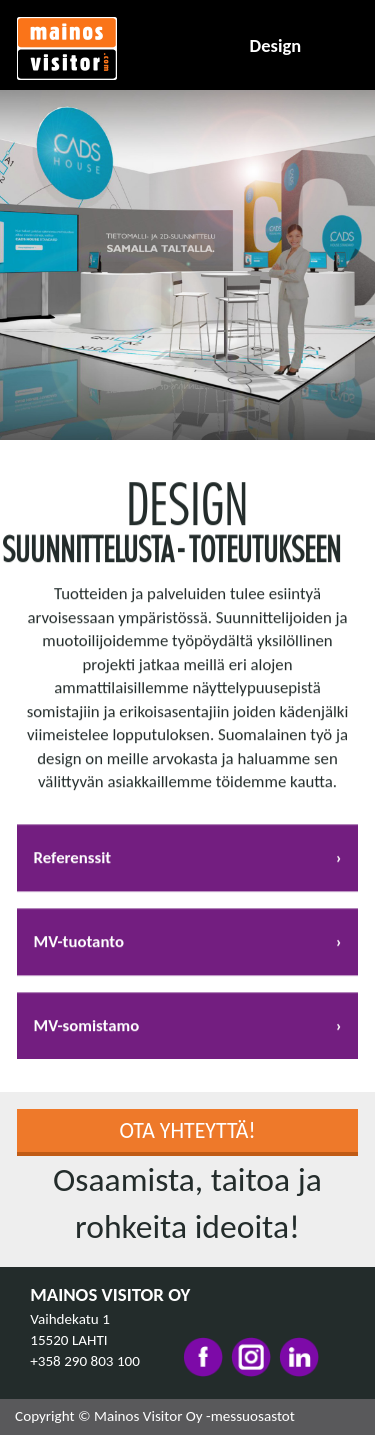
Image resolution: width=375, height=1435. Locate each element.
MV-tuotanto (79, 948)
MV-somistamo (87, 1032)
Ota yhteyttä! (187, 1130)
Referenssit (73, 864)
